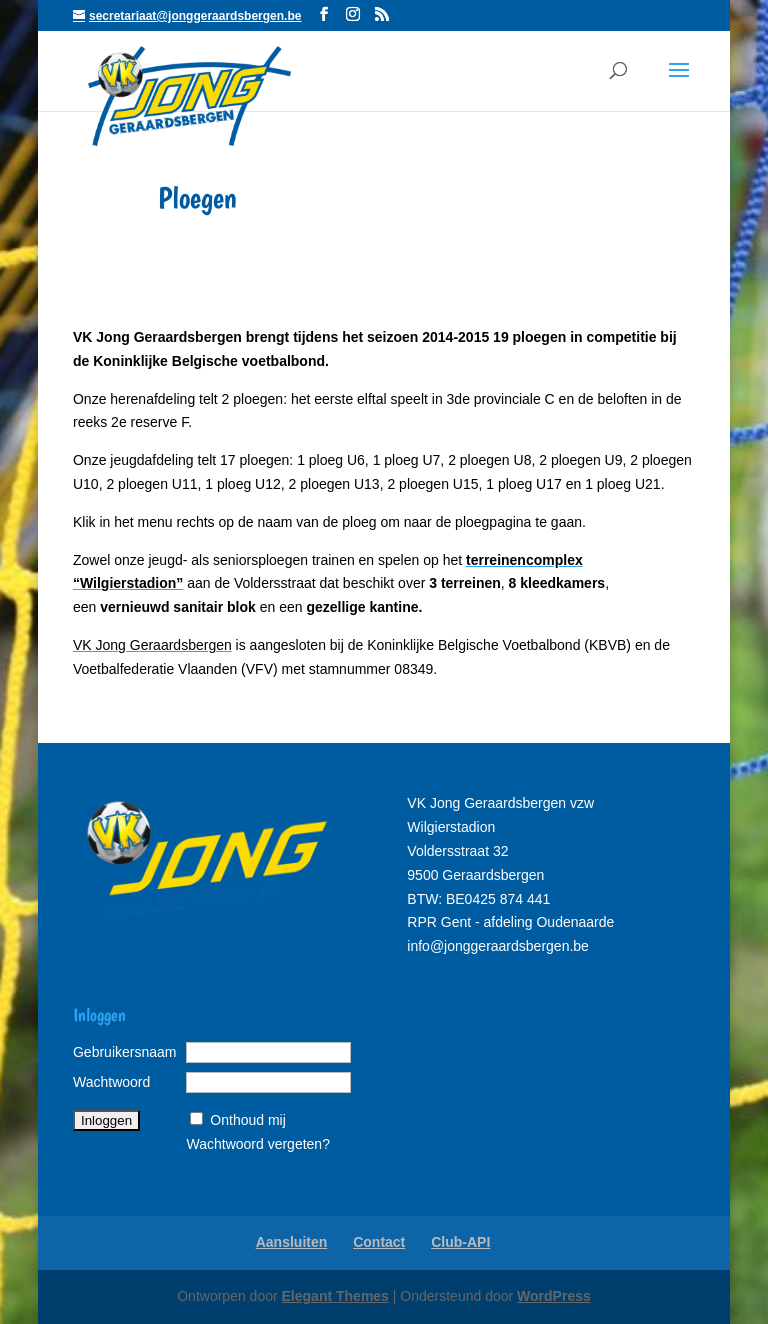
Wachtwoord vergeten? (257, 1144)
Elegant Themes (335, 1296)
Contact (379, 1242)
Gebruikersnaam (125, 1052)
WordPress (554, 1296)
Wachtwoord (111, 1082)
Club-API (460, 1242)
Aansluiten (292, 1242)
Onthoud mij (247, 1120)
